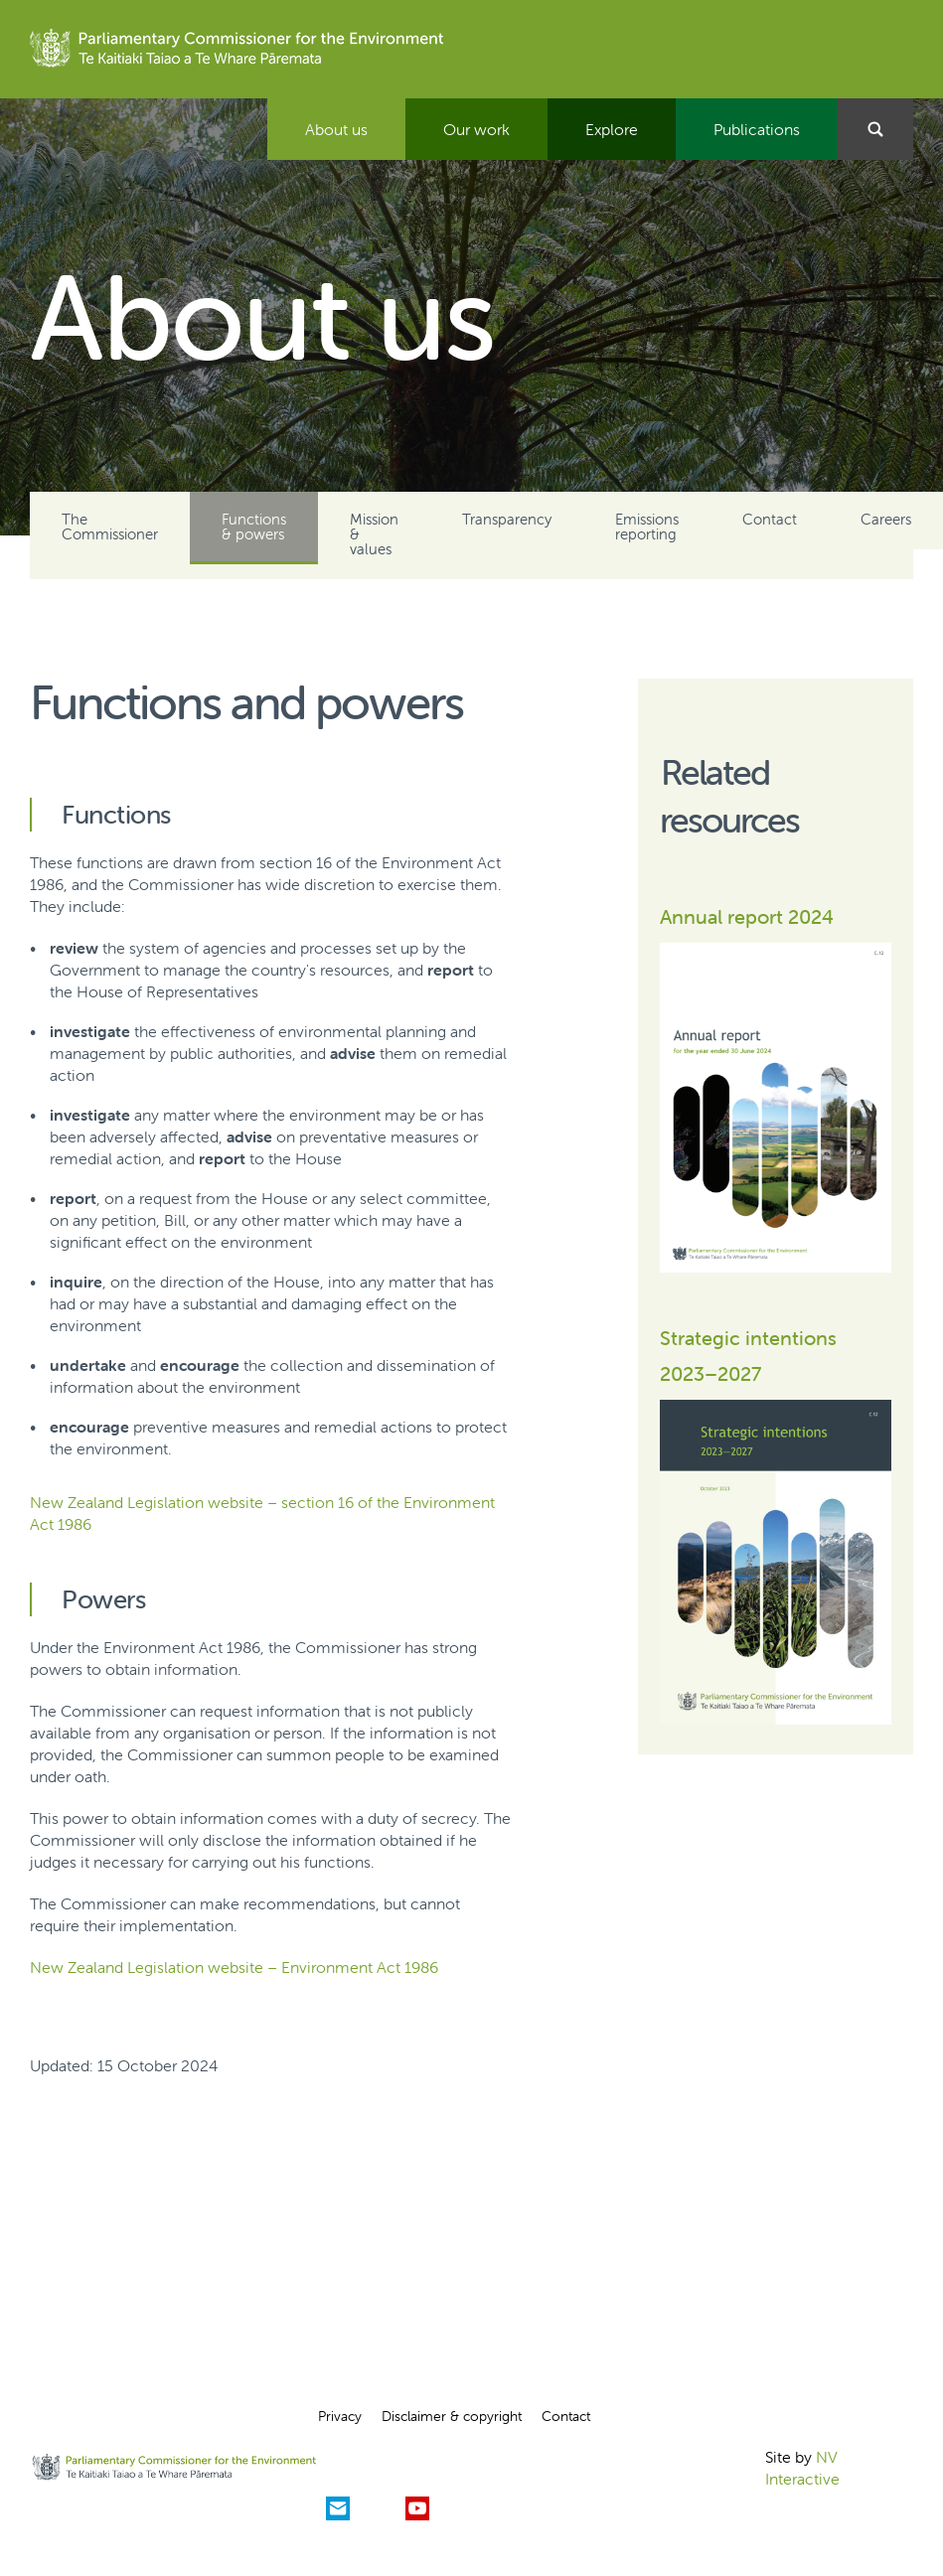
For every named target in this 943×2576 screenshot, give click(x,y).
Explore (611, 129)
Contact (769, 519)
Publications (756, 129)
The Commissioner (110, 526)
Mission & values (374, 534)
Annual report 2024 (747, 916)
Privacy (340, 2416)
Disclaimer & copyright (452, 2416)
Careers (886, 519)
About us (336, 129)
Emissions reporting (647, 526)
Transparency (506, 519)
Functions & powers (254, 526)
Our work (476, 129)
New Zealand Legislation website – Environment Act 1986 (234, 1967)
